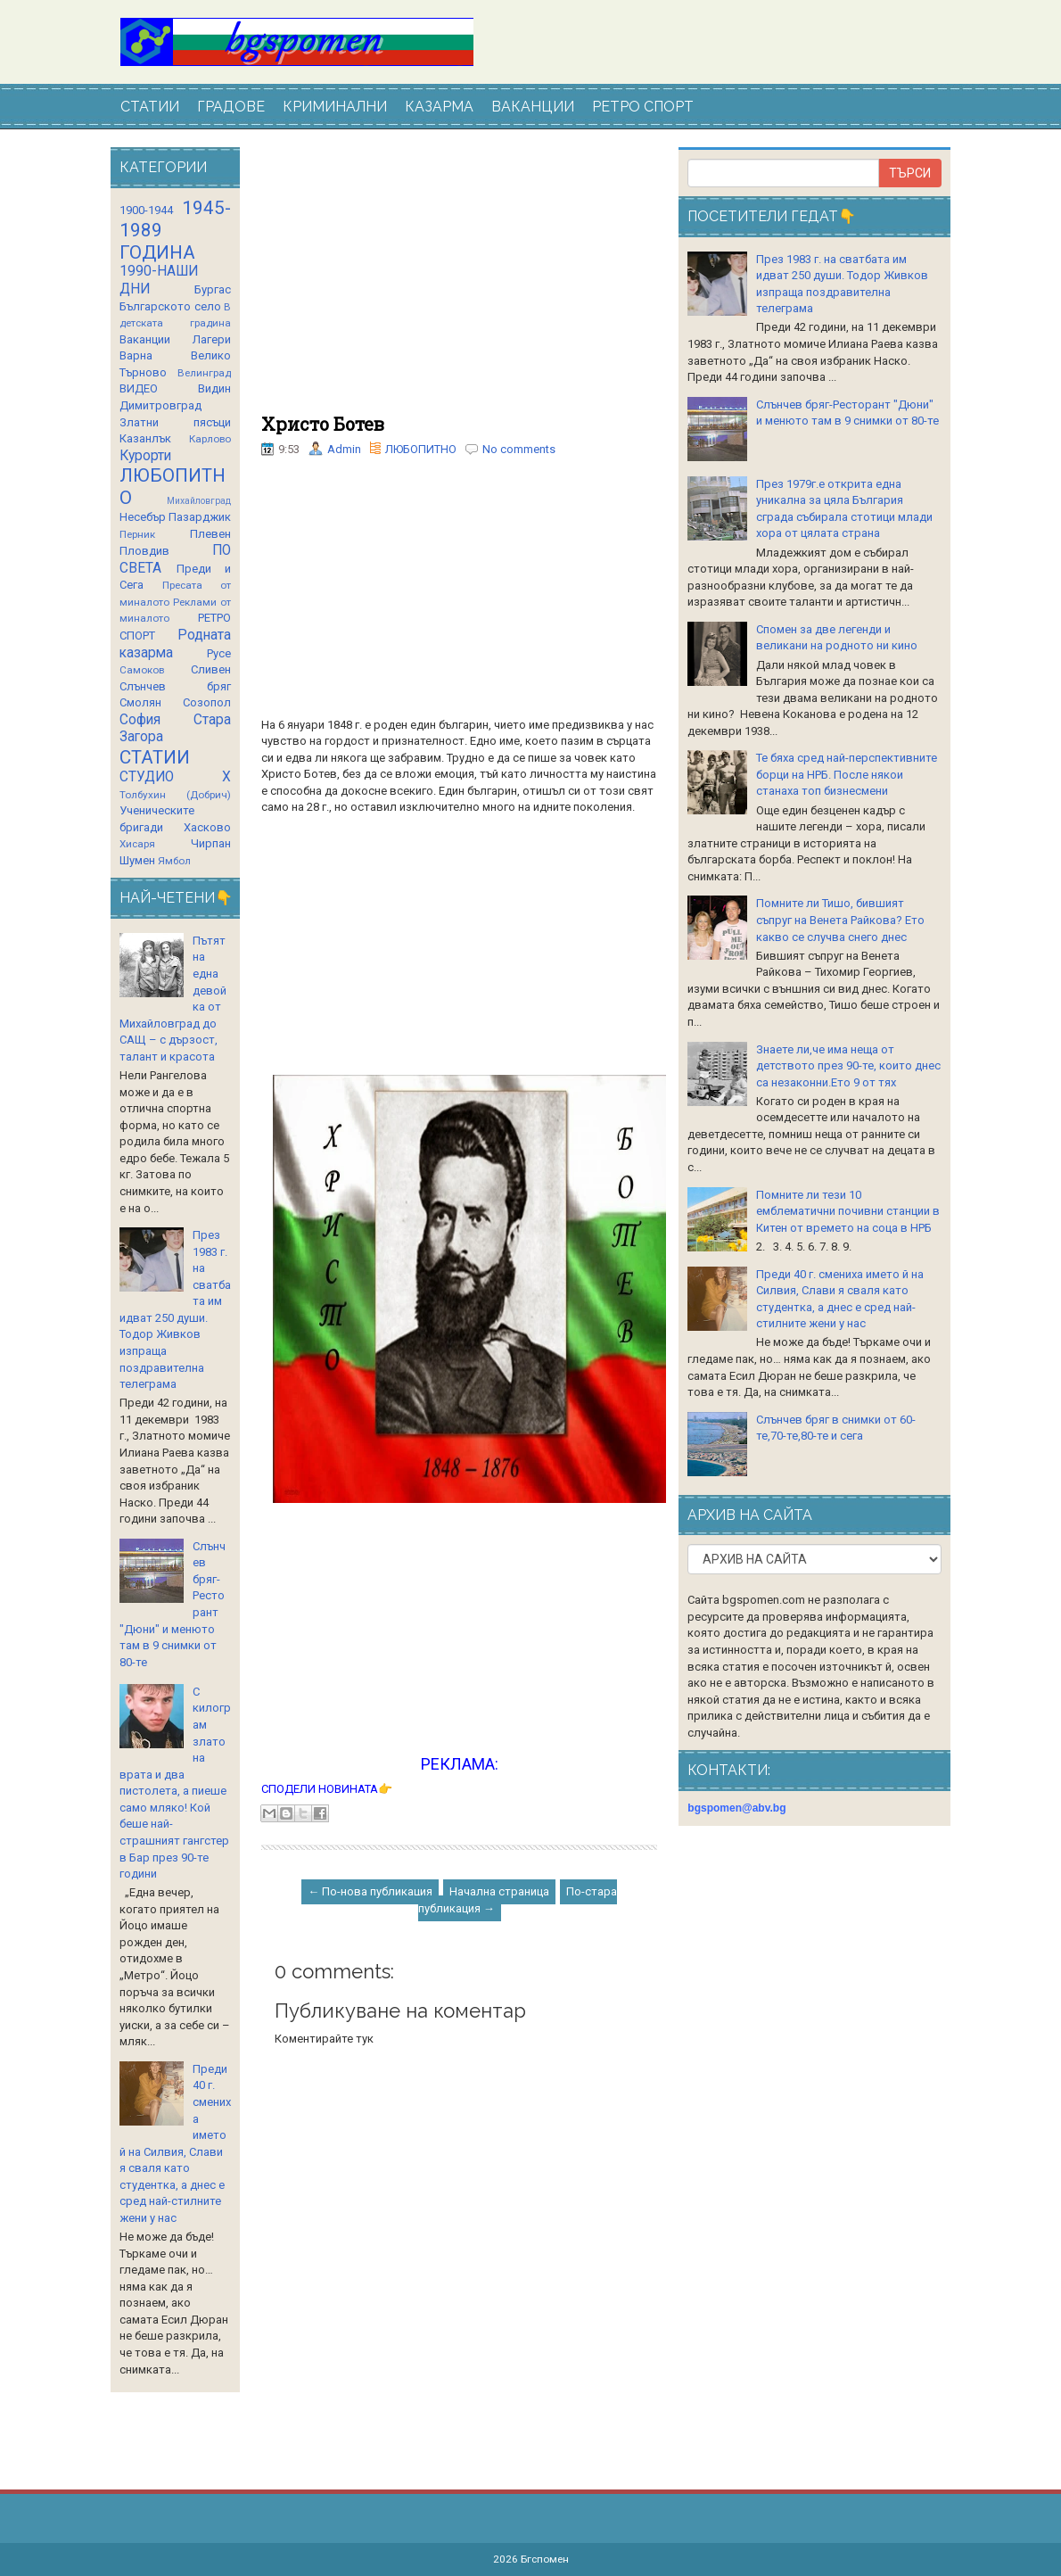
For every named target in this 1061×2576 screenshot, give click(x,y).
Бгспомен (545, 2559)
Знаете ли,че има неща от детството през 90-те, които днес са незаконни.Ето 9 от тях (848, 1066)
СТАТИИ (149, 106)
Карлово (210, 439)
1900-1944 (146, 210)
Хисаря (137, 844)
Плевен (210, 534)
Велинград (204, 373)
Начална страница (499, 1891)
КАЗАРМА (439, 106)
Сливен (211, 669)
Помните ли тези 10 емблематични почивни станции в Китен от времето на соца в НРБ (848, 1211)
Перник (137, 534)
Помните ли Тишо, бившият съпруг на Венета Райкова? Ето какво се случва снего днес (840, 919)
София (139, 720)
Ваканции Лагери (175, 339)
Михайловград (199, 501)
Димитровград (160, 405)
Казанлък (145, 438)
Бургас (212, 289)
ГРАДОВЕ (231, 106)
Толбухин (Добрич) (175, 794)
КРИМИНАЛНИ (335, 106)
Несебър (142, 517)
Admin (344, 449)
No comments (518, 449)
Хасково (207, 827)
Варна (135, 355)
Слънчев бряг (175, 686)
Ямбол (174, 861)
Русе (219, 653)
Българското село (170, 306)
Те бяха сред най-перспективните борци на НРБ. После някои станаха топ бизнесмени (846, 774)
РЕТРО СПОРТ (643, 106)
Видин (214, 388)
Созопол (207, 702)
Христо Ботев (322, 423)
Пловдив (144, 550)
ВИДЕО (138, 388)
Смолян (140, 702)
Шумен (137, 860)
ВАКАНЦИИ (532, 106)
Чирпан (211, 843)
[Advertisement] (459, 281)
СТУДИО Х (175, 777)
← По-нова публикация (370, 1891)
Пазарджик (200, 517)
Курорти (145, 456)
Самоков (141, 670)
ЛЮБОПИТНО (420, 449)
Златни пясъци (175, 422)
